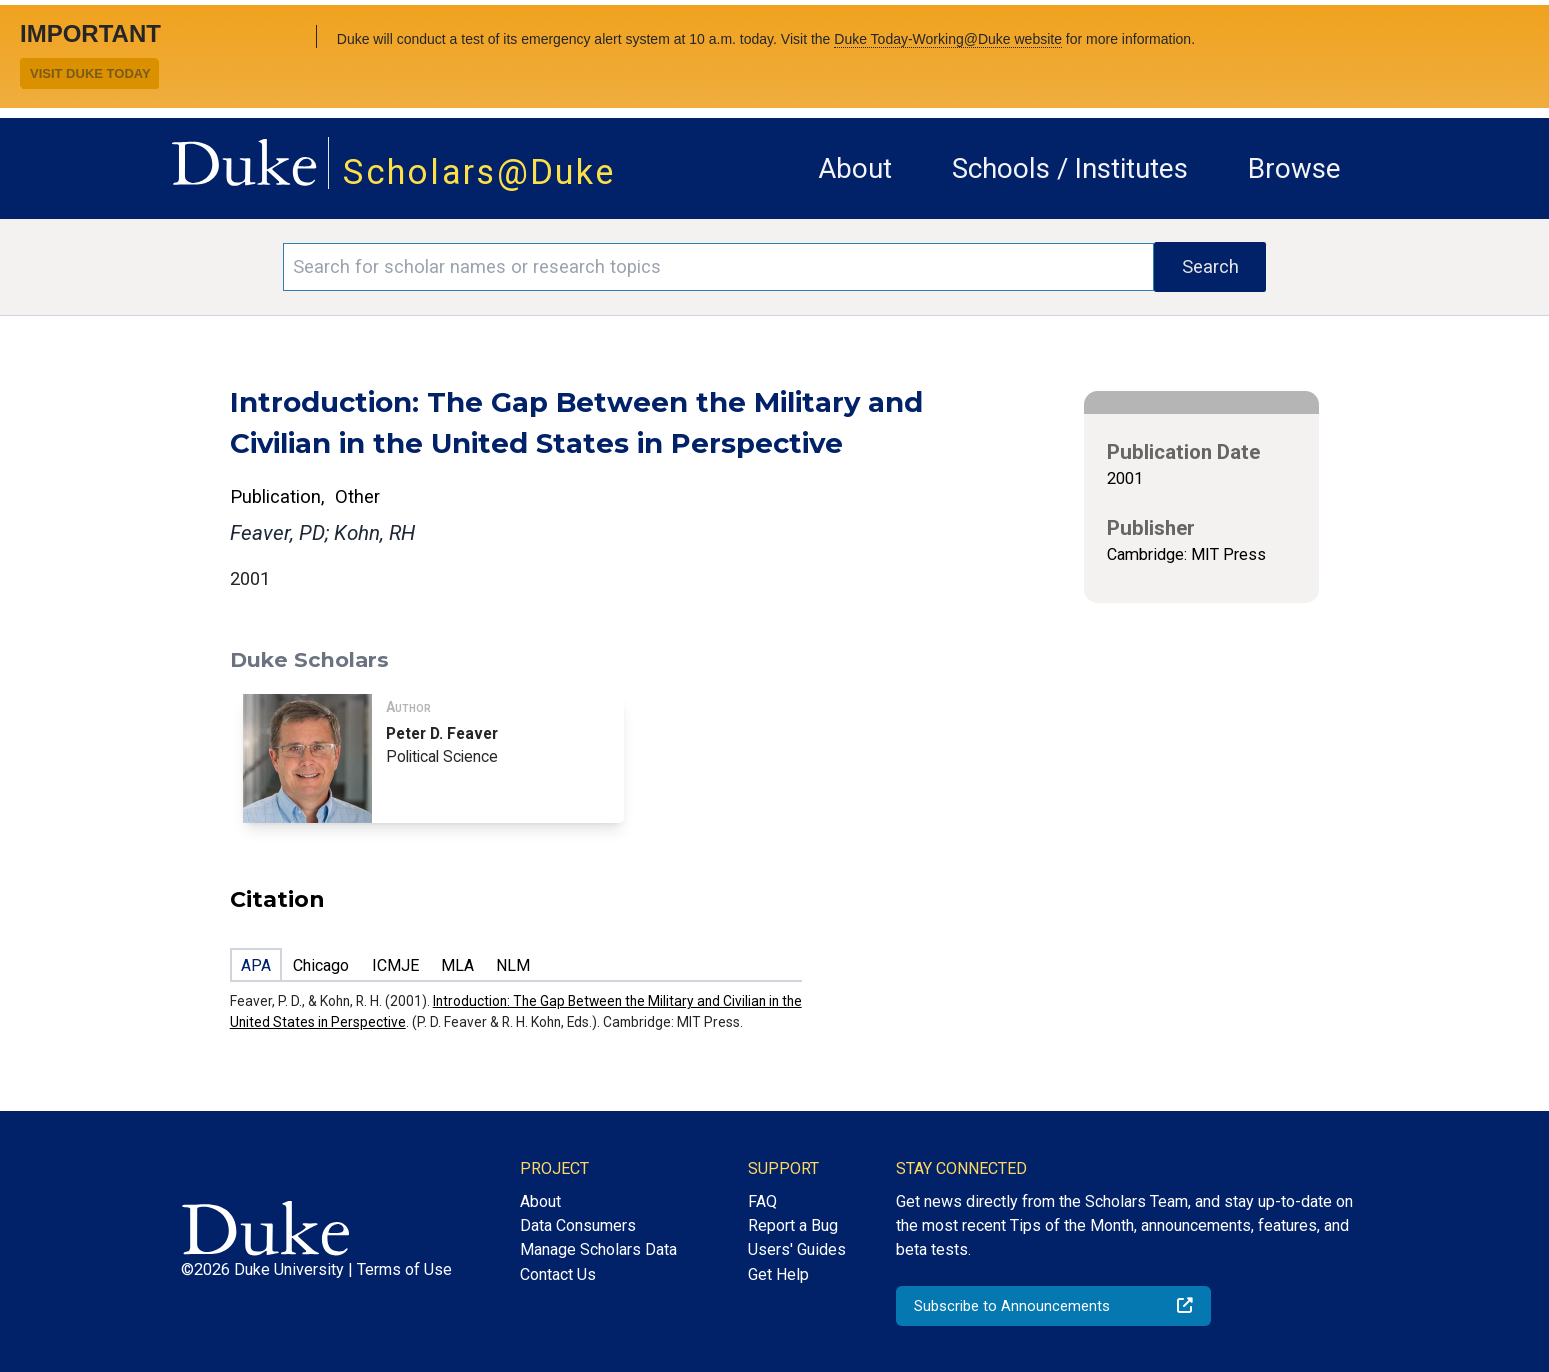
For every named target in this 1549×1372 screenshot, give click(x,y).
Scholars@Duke (479, 172)
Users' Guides (797, 1249)
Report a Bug (793, 1225)
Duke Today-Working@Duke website (948, 39)
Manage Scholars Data (598, 1249)
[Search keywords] (718, 267)
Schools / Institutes (1070, 168)
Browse (1294, 168)
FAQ (762, 1201)
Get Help (778, 1274)
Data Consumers (578, 1225)
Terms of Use (404, 1269)
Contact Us (558, 1274)
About (855, 168)
